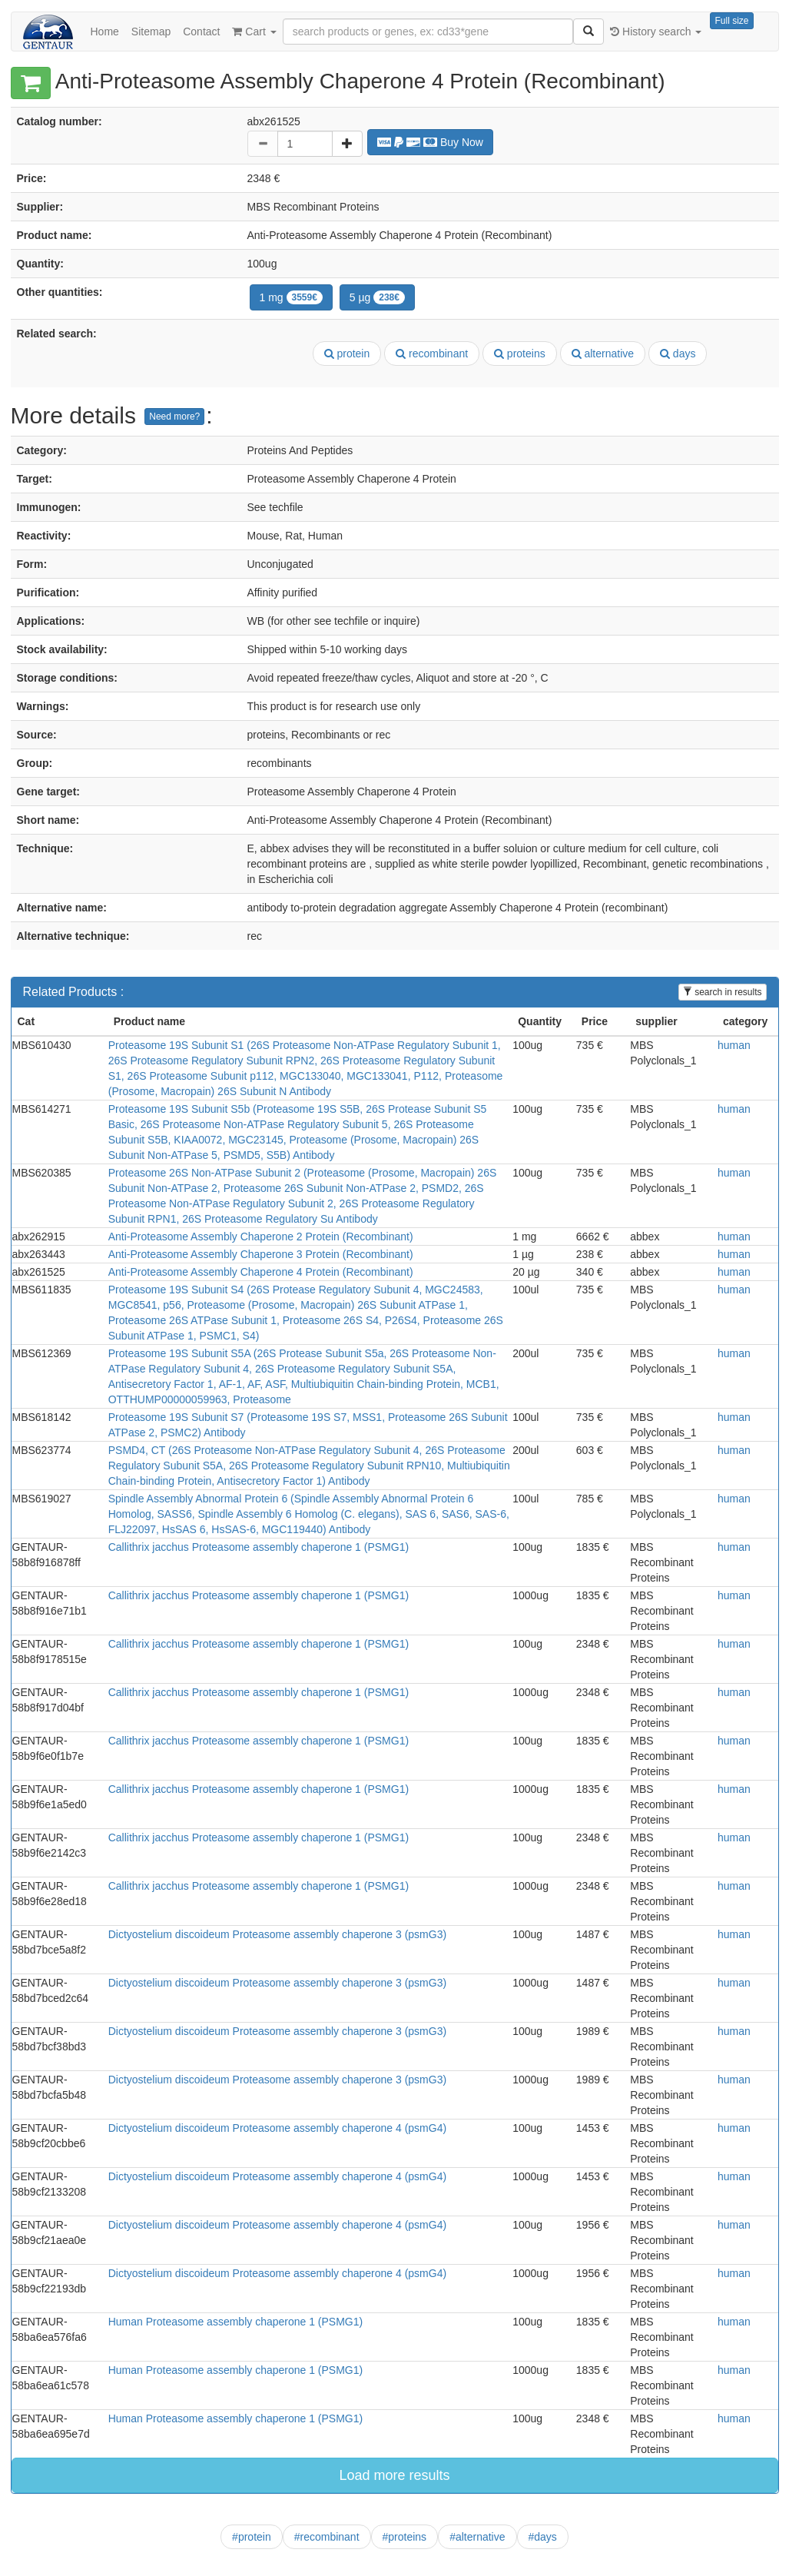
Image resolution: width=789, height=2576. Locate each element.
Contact (201, 31)
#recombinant (327, 2537)
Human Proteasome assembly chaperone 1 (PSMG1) (235, 2321)
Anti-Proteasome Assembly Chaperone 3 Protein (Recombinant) (260, 1254)
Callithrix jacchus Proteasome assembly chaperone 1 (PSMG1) (258, 1547)
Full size (731, 20)
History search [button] (655, 31)
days (677, 353)
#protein (251, 2537)
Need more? (174, 416)
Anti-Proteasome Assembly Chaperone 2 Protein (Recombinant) (260, 1236)
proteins (519, 353)
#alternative (477, 2537)
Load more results (394, 2475)
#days (543, 2537)
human (734, 1045)
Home (105, 31)
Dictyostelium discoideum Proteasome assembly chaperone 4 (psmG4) (277, 2128)
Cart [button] (254, 31)
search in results (722, 992)
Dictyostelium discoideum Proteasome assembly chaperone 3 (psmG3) (277, 1934)
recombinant (432, 353)
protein (347, 353)
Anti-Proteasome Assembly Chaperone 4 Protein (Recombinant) (260, 1272)
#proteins (405, 2537)
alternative (603, 353)
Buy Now (430, 142)
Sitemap (151, 31)
